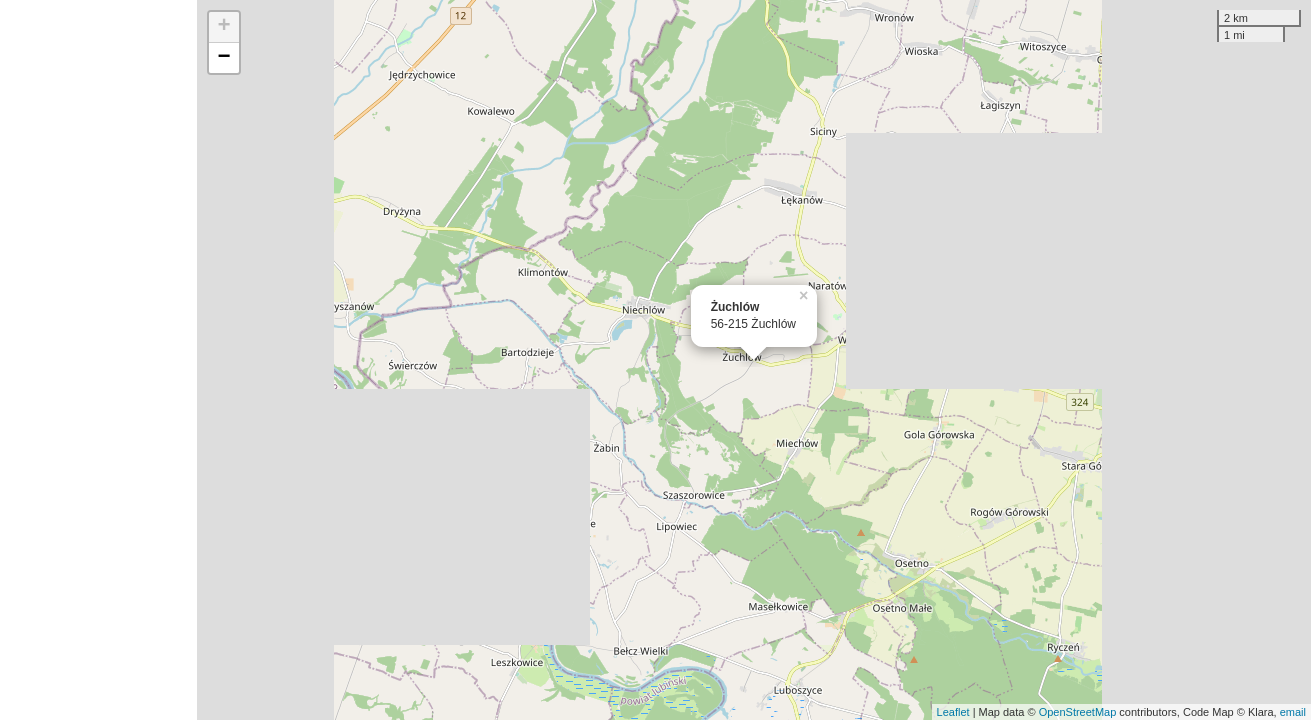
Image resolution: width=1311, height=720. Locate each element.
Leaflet (953, 712)
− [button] (224, 58)
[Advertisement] (98, 360)
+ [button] (224, 27)
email (1293, 712)
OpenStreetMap (1078, 712)
